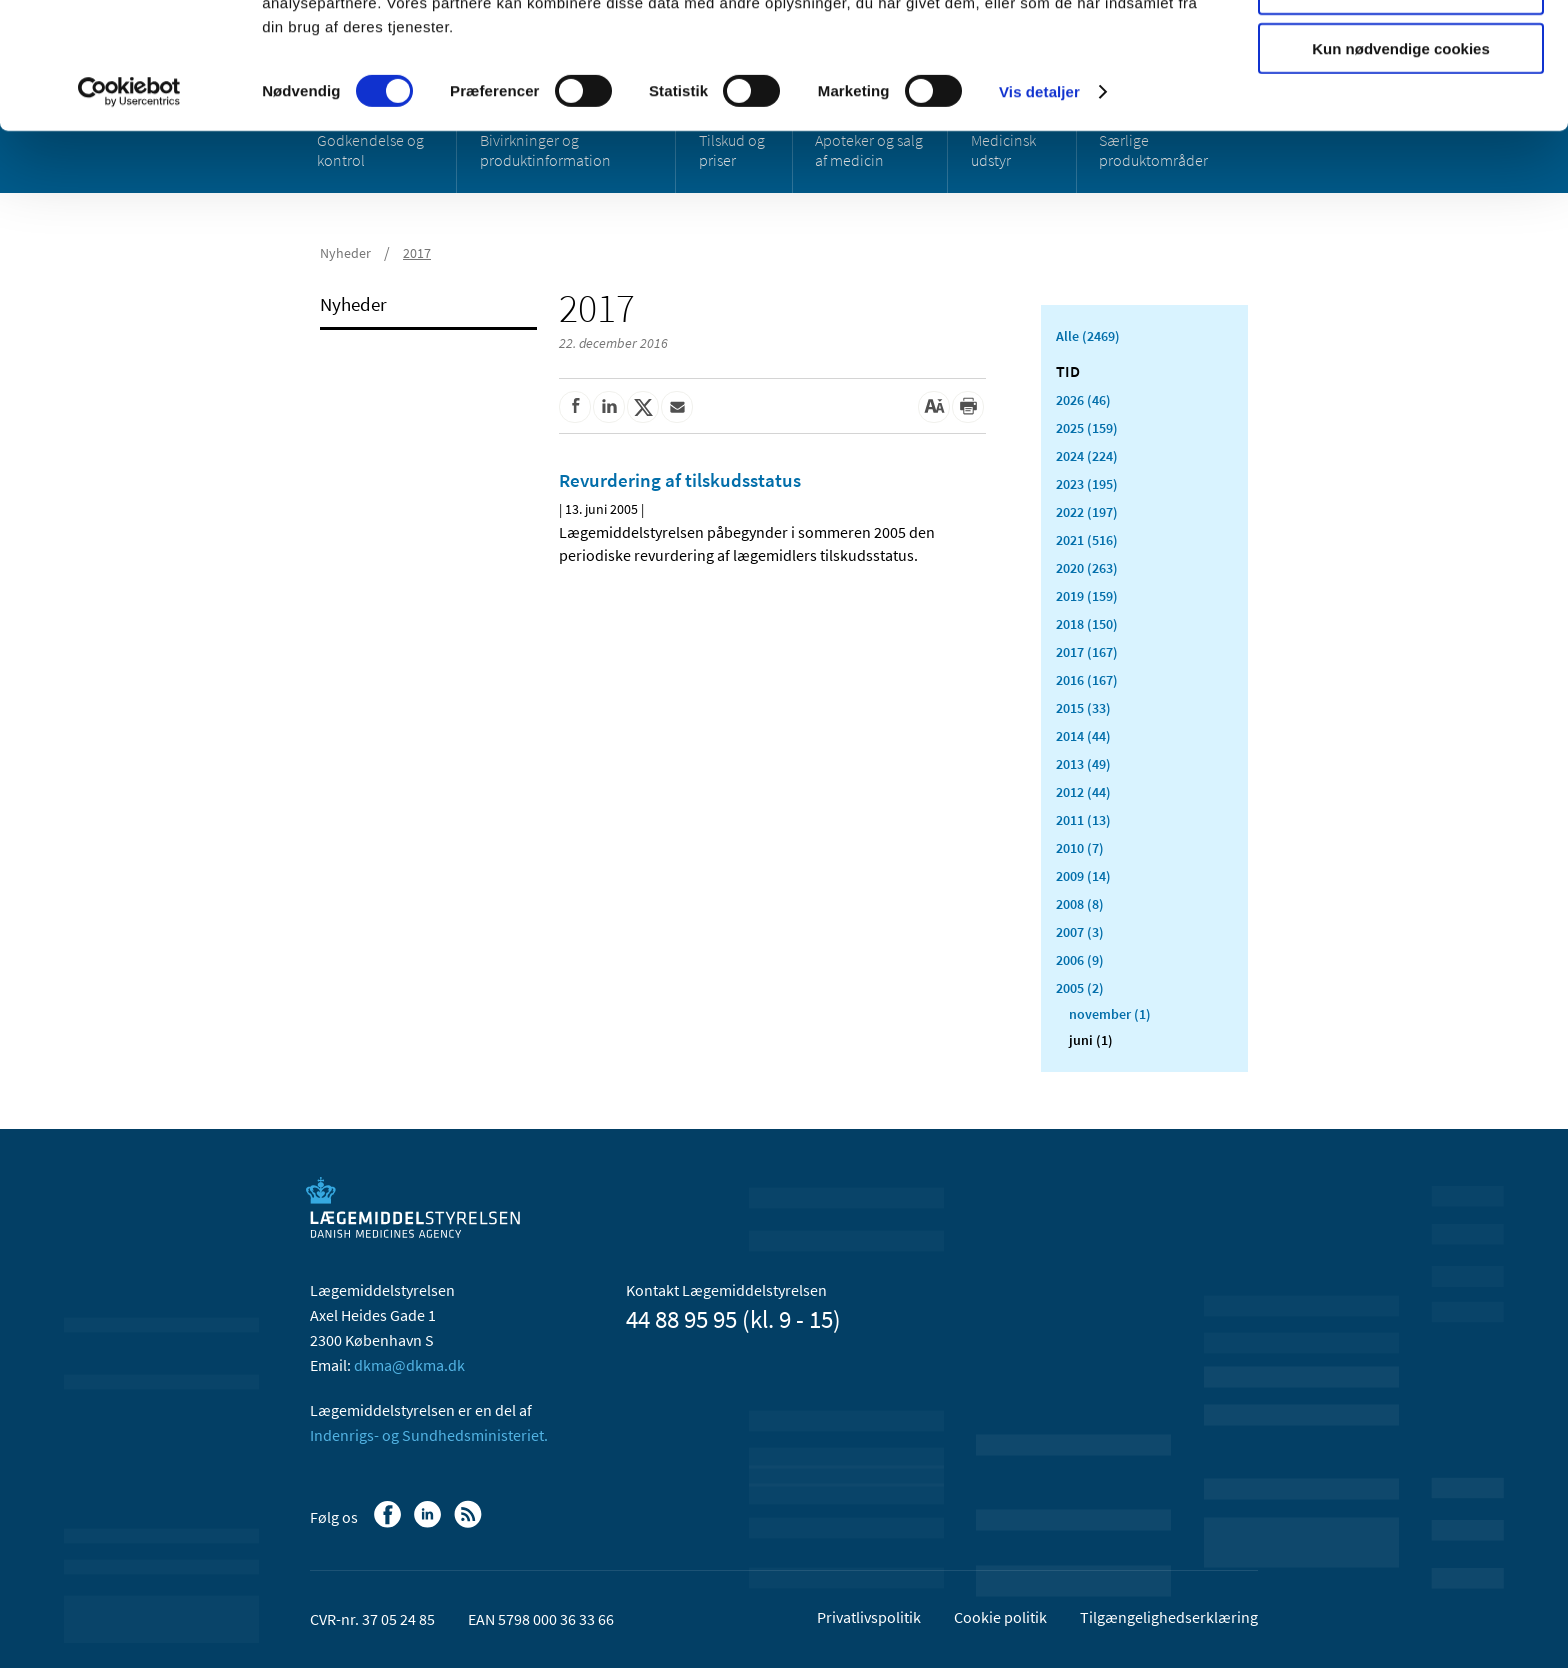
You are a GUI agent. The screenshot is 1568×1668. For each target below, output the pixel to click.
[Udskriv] (968, 407)
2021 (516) (1087, 540)
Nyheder (345, 253)
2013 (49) (1083, 764)
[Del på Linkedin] (609, 407)
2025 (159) (1087, 428)
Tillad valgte (1401, 108)
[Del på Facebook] (575, 407)
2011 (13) (1083, 820)
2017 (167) (1087, 652)
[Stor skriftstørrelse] (934, 407)
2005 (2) (1080, 988)
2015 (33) (1083, 708)
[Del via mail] (677, 407)
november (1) (1110, 1014)
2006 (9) (1080, 960)
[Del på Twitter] (643, 407)
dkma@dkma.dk (409, 1365)
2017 (417, 253)
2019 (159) (1087, 596)
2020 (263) (1087, 568)
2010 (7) (1080, 848)
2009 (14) (1083, 876)
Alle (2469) (1088, 336)
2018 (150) (1087, 624)
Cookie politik (1000, 1617)
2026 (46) (1083, 400)
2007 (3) (1080, 932)
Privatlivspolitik (869, 1617)
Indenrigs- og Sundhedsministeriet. (429, 1435)
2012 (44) (1083, 792)
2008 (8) (1080, 904)
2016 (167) (1087, 680)
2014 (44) (1083, 736)
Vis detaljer (1039, 209)
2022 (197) (1087, 512)
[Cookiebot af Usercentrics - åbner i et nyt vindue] (129, 210)
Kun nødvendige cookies (1401, 166)
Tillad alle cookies (1401, 49)
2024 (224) (1087, 456)
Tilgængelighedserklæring (1169, 1617)
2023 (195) (1087, 484)
